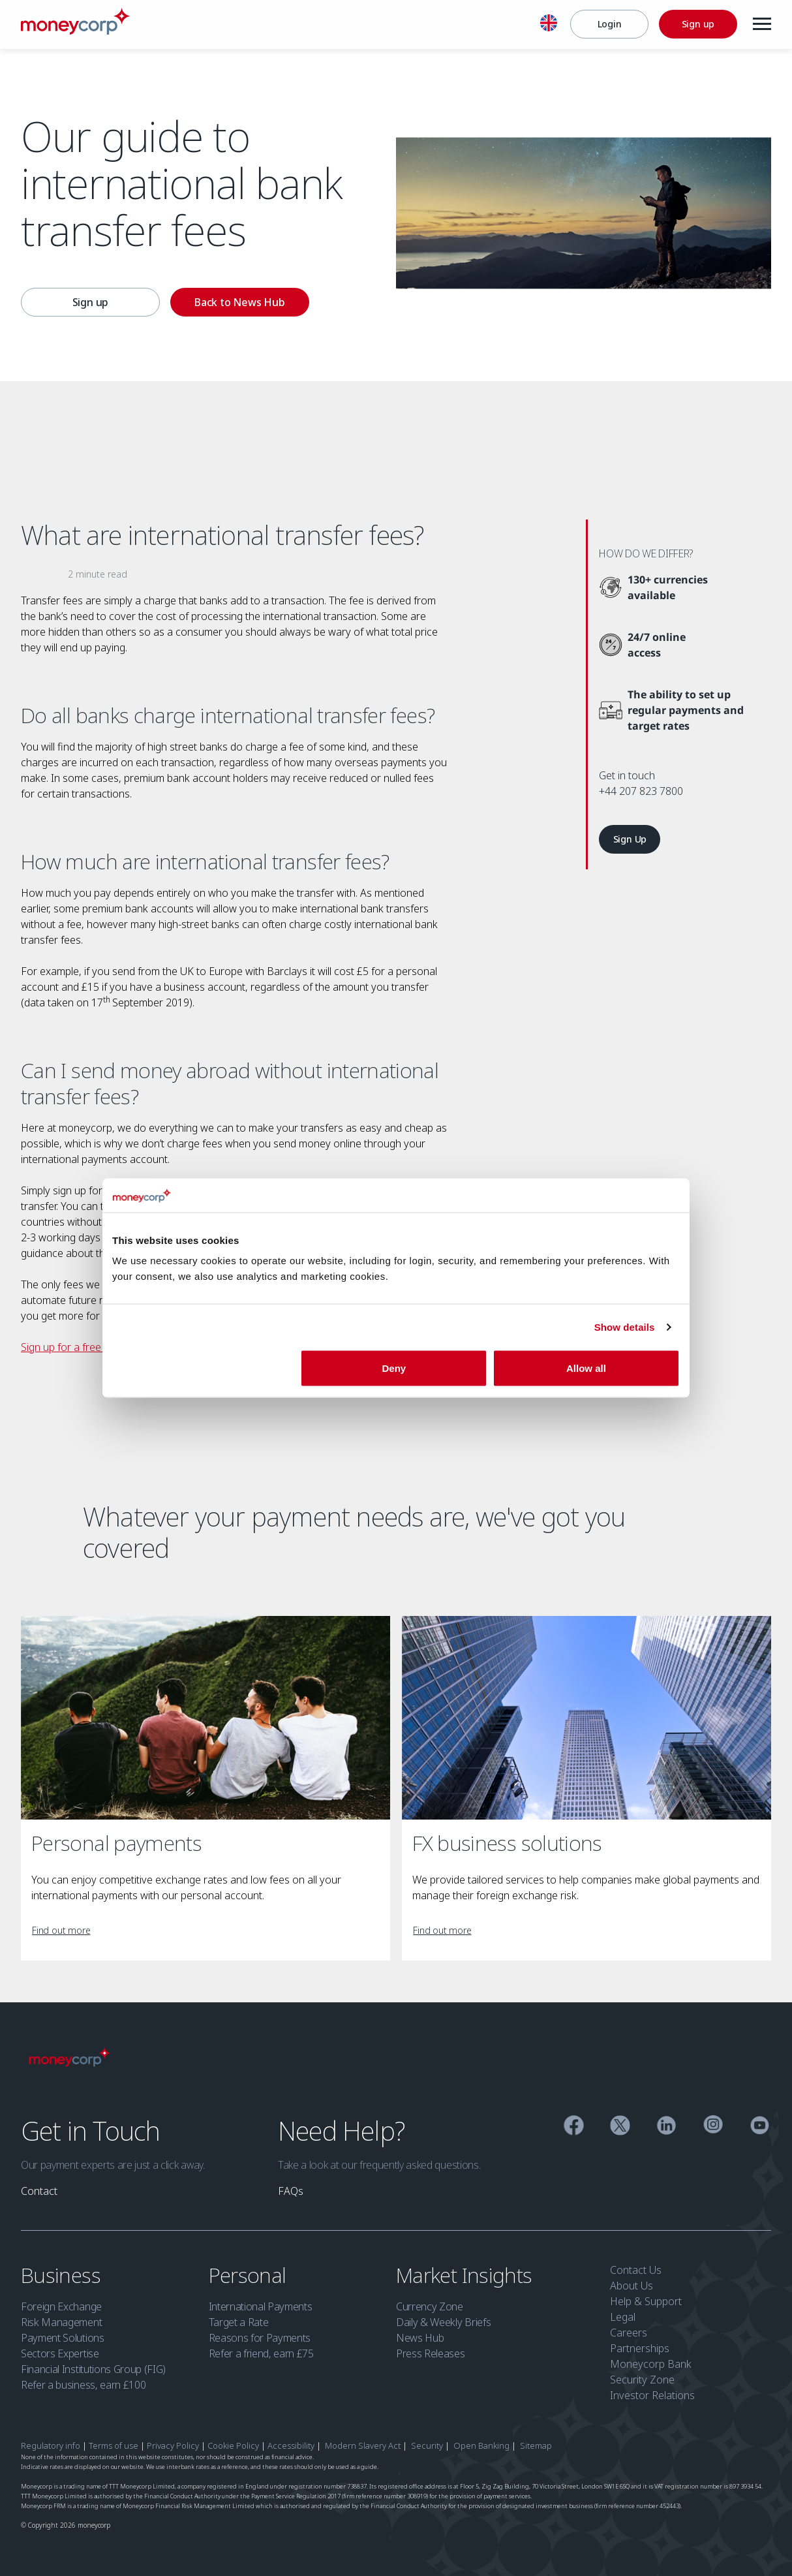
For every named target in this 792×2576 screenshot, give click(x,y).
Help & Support (646, 2301)
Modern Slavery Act (363, 2445)
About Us (631, 2285)
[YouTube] (759, 2127)
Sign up (90, 302)
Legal (622, 2317)
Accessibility (290, 2445)
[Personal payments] (205, 1718)
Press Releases (430, 2353)
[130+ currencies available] (667, 587)
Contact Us (636, 2270)
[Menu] (762, 24)
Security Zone (642, 2379)
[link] (629, 839)
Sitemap (536, 2445)
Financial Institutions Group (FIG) (93, 2369)
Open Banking (481, 2445)
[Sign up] (698, 24)
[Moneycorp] (75, 30)
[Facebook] (573, 2127)
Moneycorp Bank (651, 2364)
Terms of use (113, 2445)
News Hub (420, 2338)
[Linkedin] (666, 2127)
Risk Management (61, 2322)
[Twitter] (620, 2127)
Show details (624, 1326)
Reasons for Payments (260, 2338)
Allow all (586, 1368)
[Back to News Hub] (239, 302)
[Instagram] (713, 2127)
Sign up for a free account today (96, 1347)
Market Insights (466, 2275)
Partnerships (639, 2348)
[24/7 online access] (648, 644)
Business (63, 2275)
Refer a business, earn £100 (83, 2385)
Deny (394, 1368)
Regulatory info (50, 2445)
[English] (548, 24)
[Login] (609, 24)
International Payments (260, 2306)
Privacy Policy (173, 2445)
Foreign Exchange (61, 2306)
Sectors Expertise (60, 2353)
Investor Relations (652, 2395)
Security (427, 2445)
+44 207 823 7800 (641, 791)
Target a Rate (239, 2322)
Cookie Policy (233, 2445)
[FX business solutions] (586, 1718)
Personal (250, 2275)
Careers (628, 2332)
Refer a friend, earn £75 (261, 2353)
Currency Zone (429, 2306)
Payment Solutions (62, 2338)
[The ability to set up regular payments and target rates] (685, 710)
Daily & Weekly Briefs (443, 2322)
